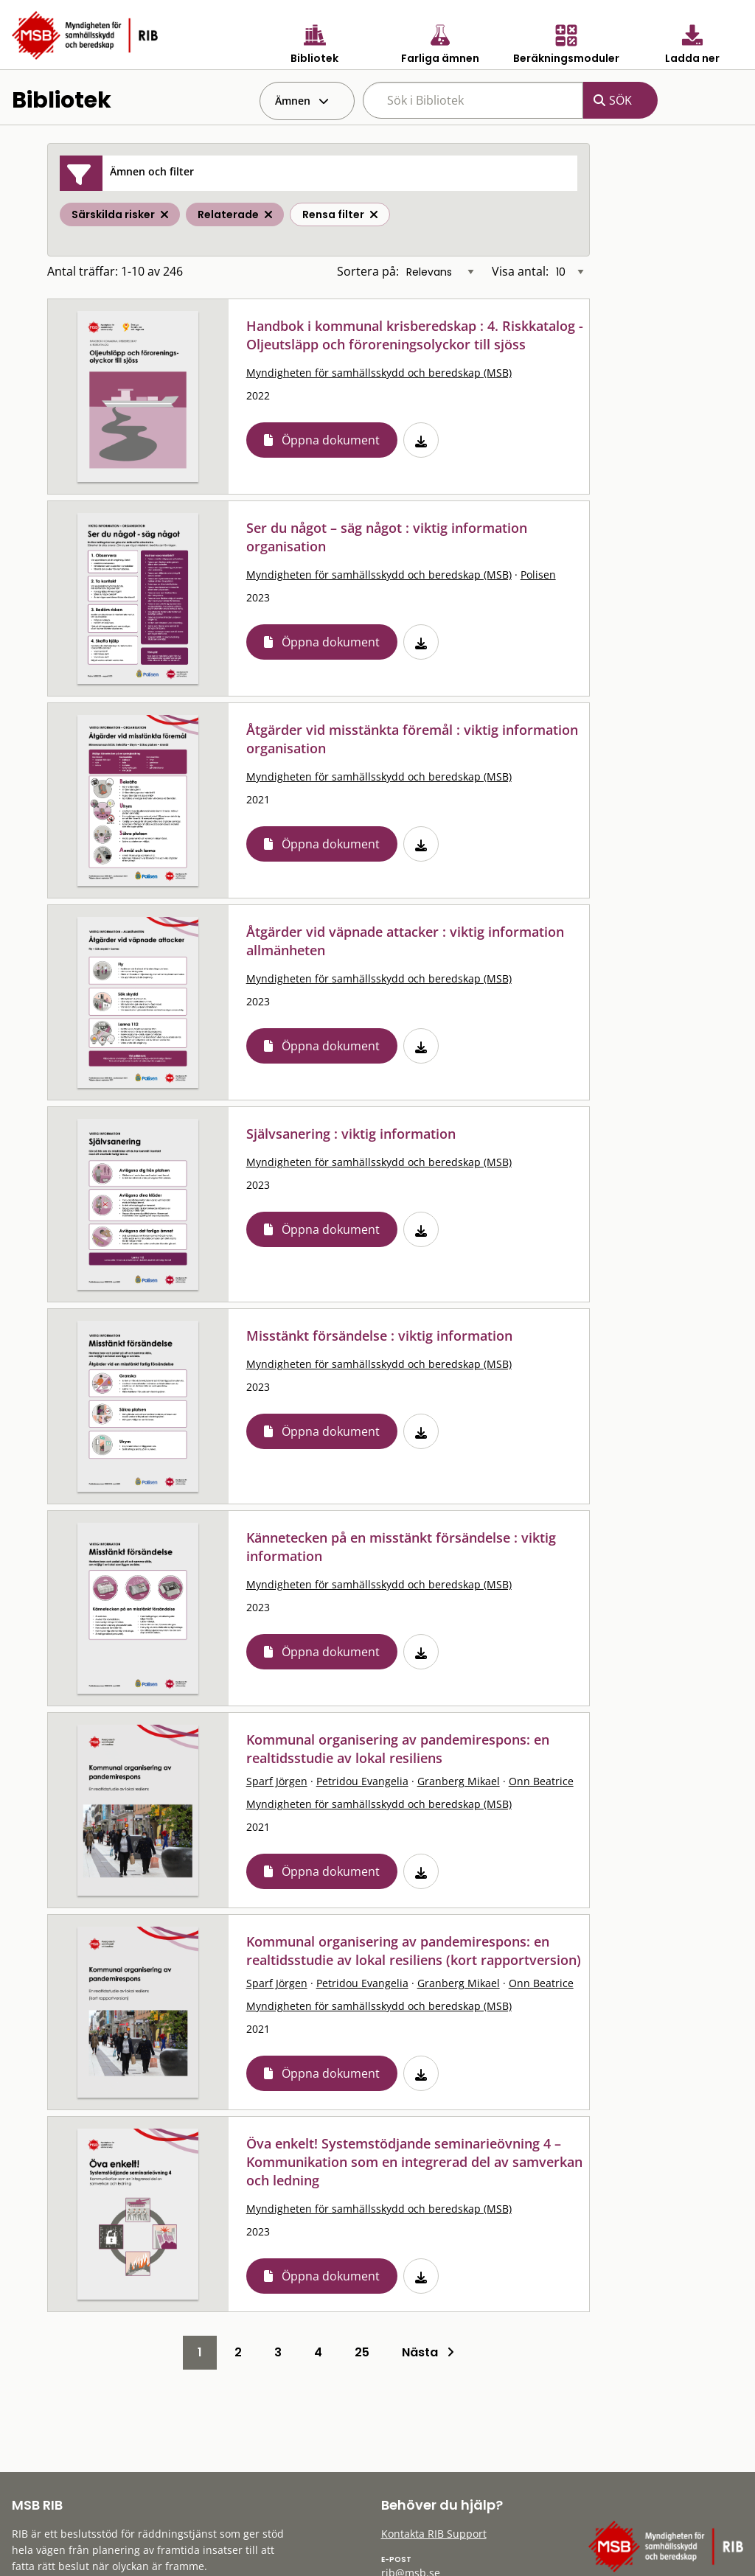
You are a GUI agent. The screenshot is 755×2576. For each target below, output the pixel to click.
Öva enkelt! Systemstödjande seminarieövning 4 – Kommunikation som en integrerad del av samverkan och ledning (414, 2162)
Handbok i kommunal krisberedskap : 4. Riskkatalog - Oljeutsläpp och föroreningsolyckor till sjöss (414, 335)
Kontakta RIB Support (434, 2534)
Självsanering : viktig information (351, 1133)
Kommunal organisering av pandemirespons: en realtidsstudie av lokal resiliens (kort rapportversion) (413, 1951)
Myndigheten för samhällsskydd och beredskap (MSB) (379, 373)
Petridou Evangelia (362, 1781)
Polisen (538, 575)
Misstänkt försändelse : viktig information (379, 1335)
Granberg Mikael (458, 1781)
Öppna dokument (331, 440)
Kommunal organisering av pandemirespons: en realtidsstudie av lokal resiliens (397, 1749)
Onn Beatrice (541, 1781)
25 (362, 2352)
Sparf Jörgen (276, 1781)
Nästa (428, 2352)
